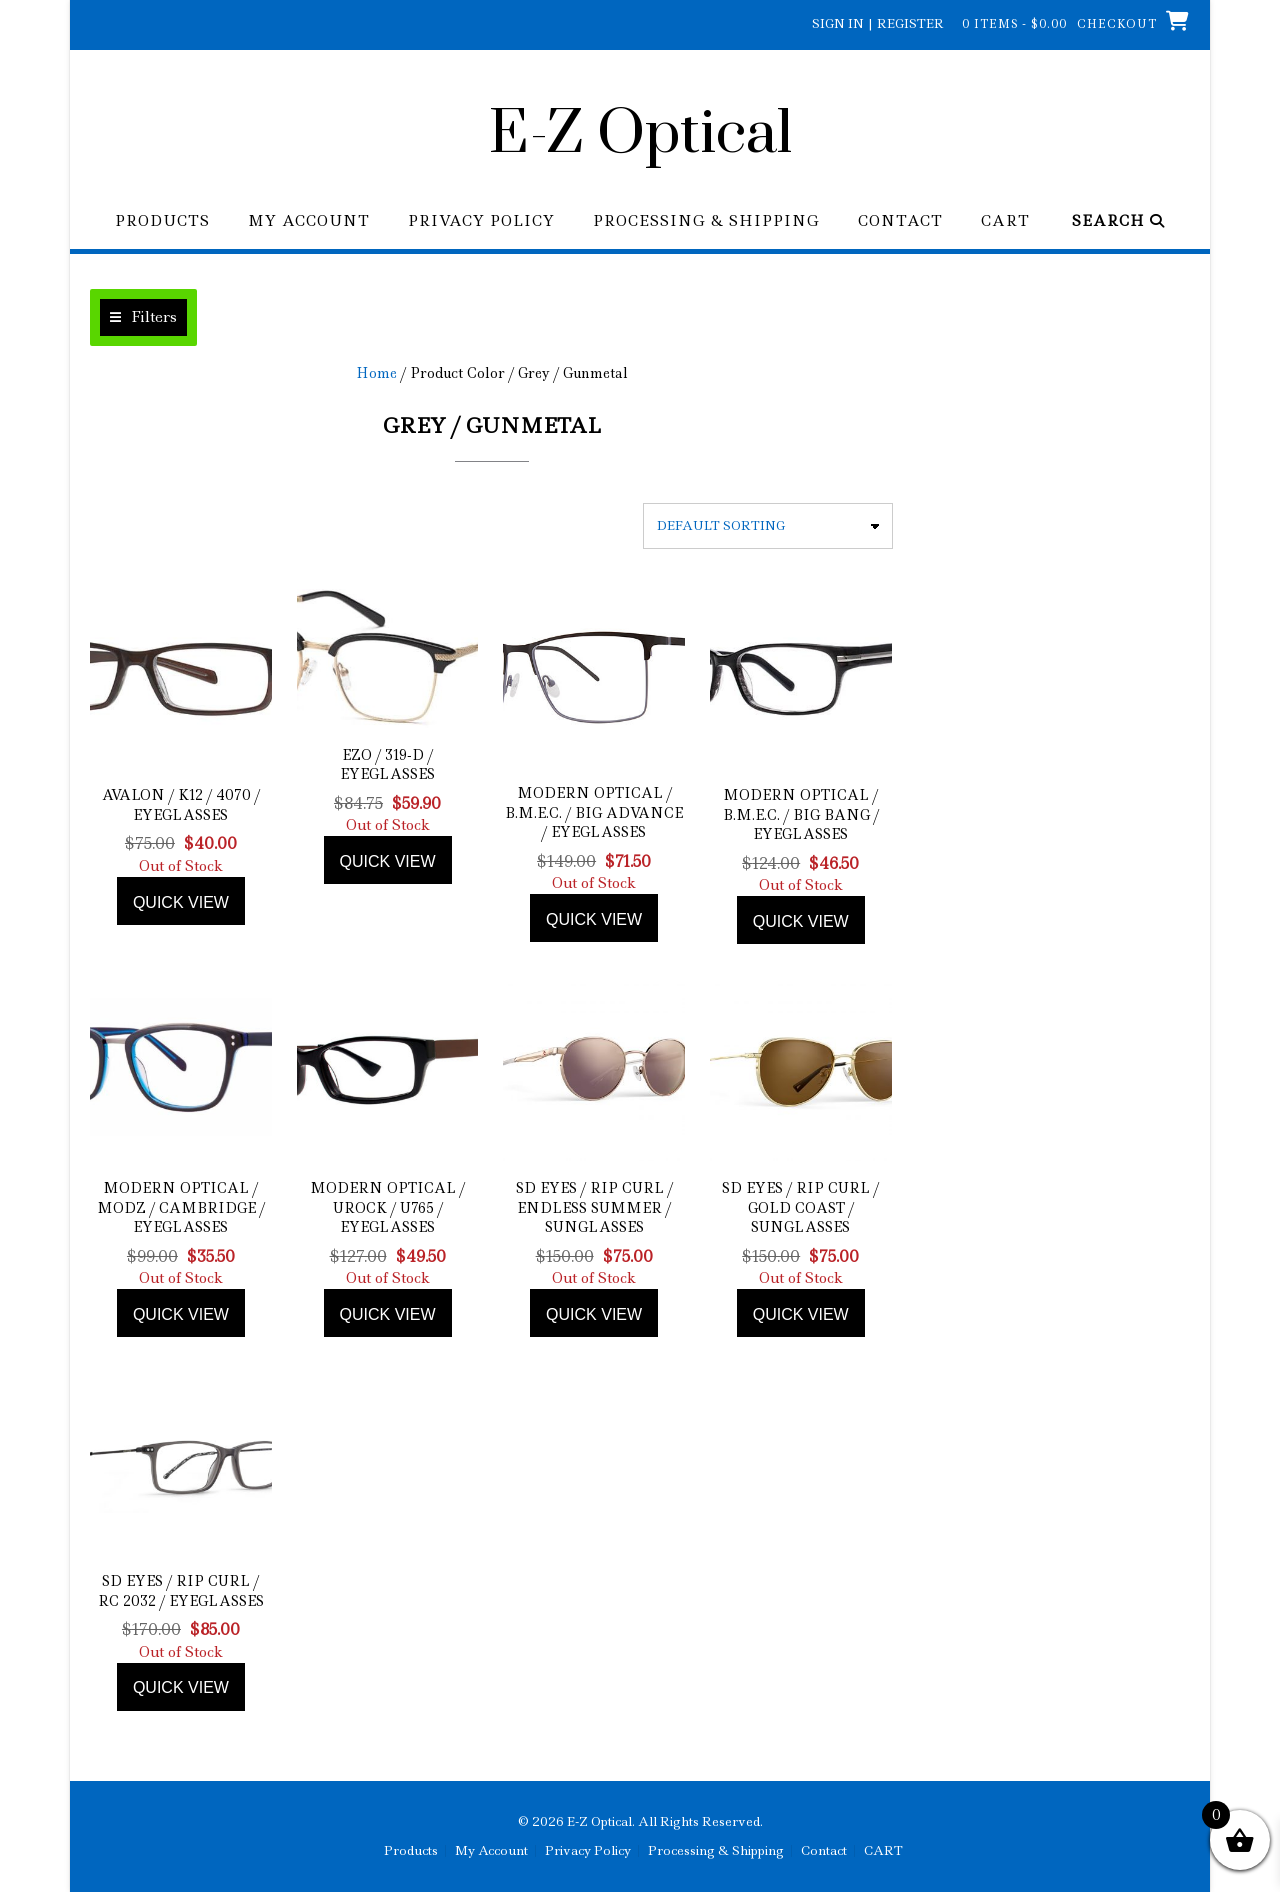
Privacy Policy (481, 221)
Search (1118, 221)
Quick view (181, 902)
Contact (900, 221)
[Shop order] (768, 526)
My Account (309, 221)
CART (1005, 221)
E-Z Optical (640, 135)
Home (376, 373)
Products (162, 221)
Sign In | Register (878, 23)
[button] (143, 317)
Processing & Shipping (706, 221)
